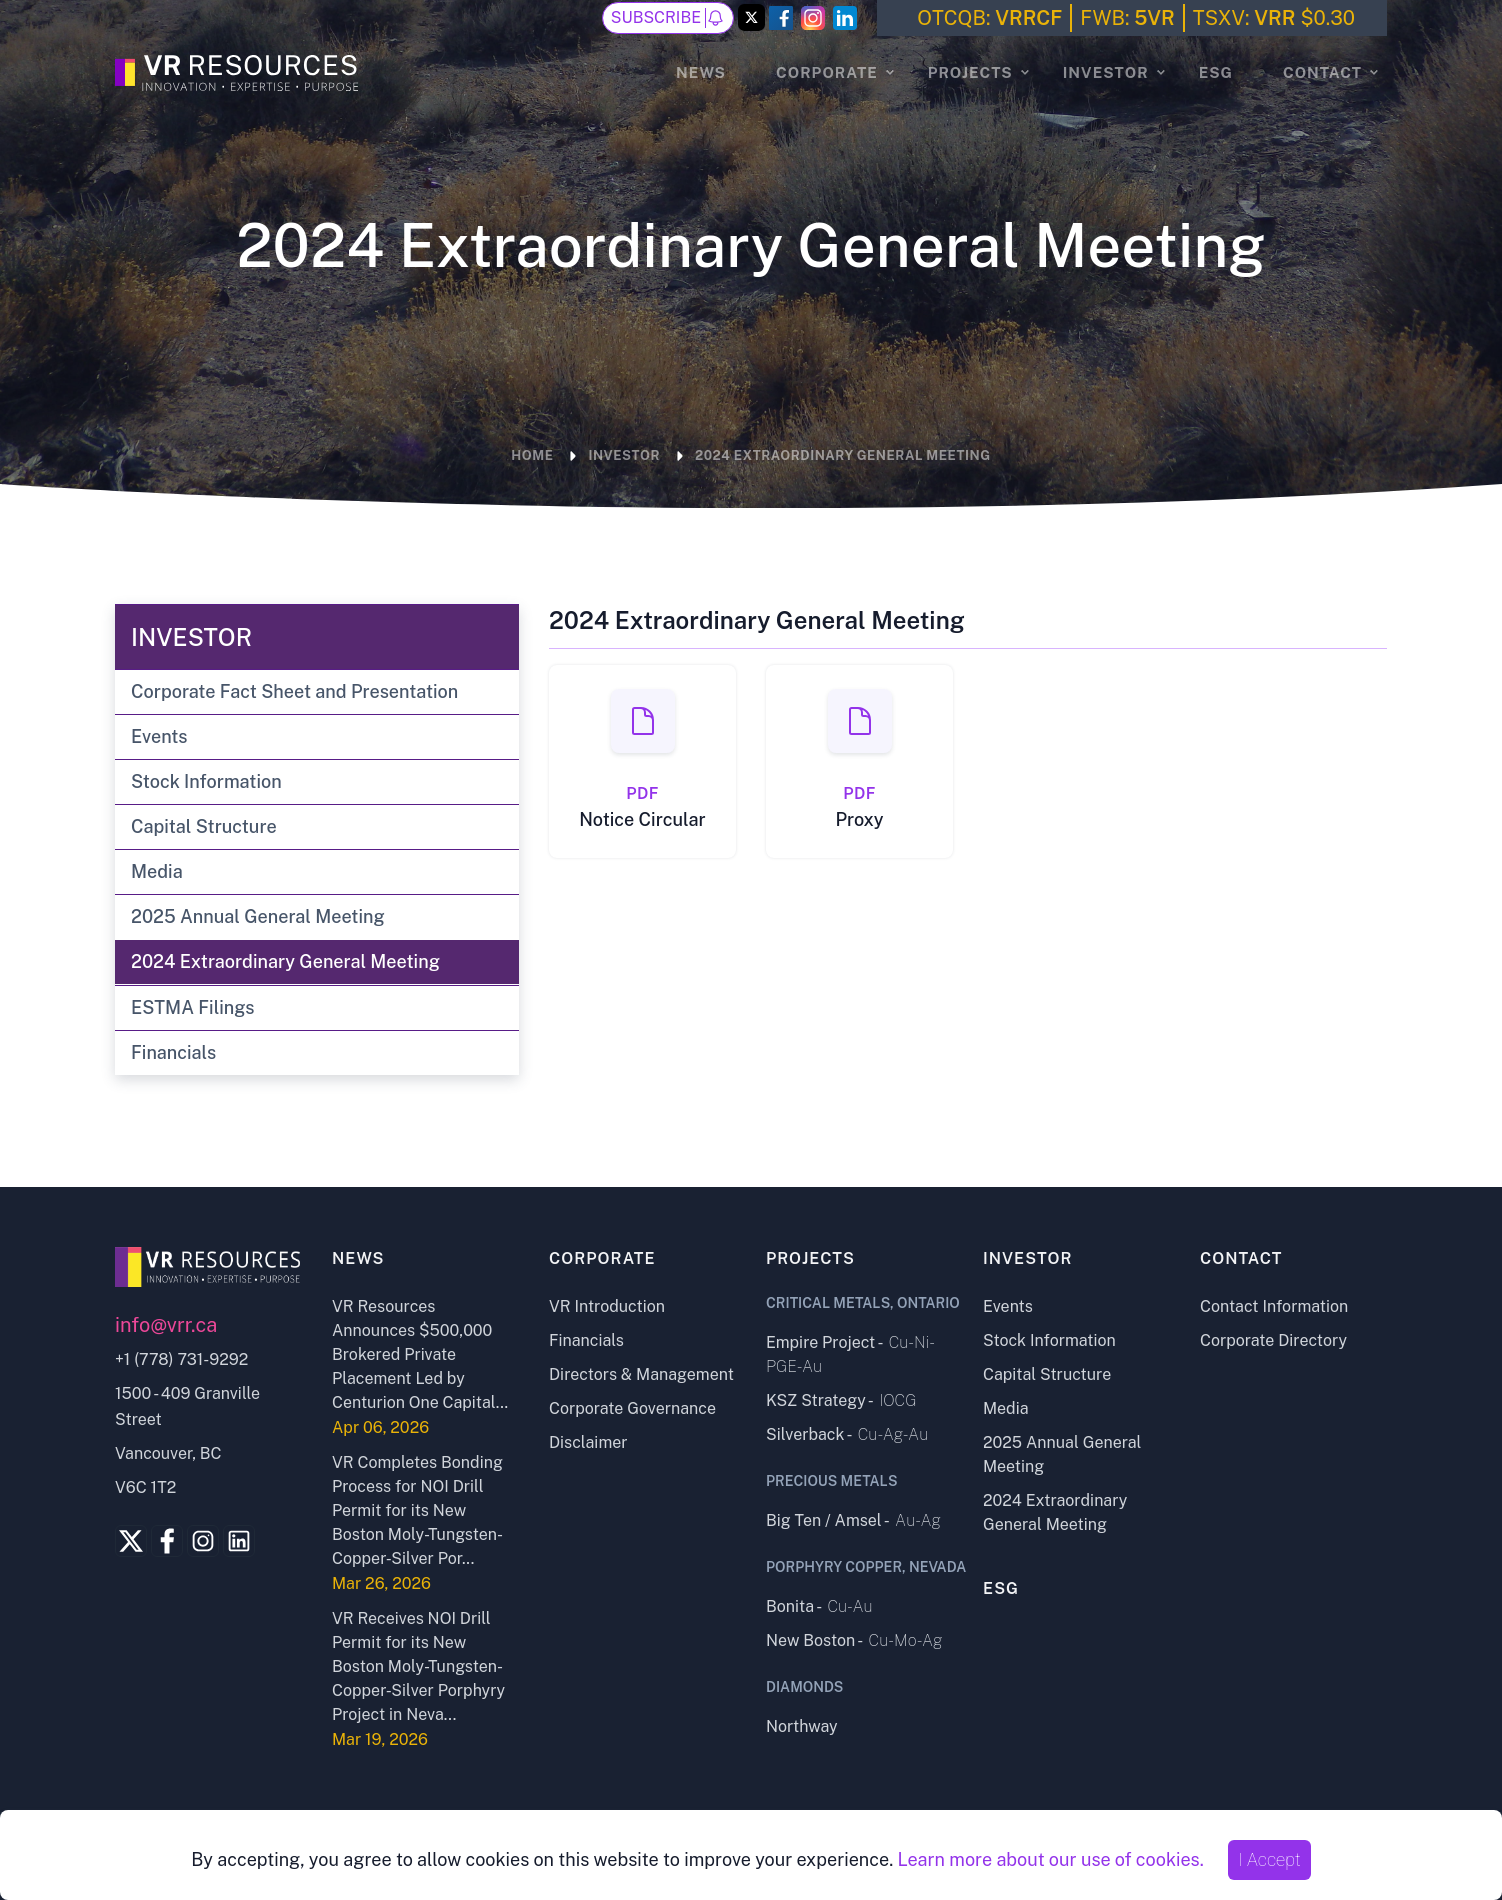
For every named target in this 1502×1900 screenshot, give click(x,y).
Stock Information (206, 781)
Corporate (827, 72)
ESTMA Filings (192, 1007)
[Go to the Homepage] (239, 70)
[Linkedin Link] (239, 1541)
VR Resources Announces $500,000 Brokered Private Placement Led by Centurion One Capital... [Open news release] (420, 1354)
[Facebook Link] (781, 18)
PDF (642, 793)
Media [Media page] (1006, 1408)
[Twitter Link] (751, 19)
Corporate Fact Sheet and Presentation (294, 691)
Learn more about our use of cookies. (1050, 1859)
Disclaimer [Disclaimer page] (588, 1442)
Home (532, 455)
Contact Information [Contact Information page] (1274, 1306)
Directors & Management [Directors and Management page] (641, 1374)
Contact (1322, 72)
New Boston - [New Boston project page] (854, 1640)
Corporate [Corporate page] (602, 1258)
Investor (1106, 72)
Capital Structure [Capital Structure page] (1047, 1374)
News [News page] (701, 72)
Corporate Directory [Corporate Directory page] (1273, 1340)
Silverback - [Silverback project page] (847, 1434)
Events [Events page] (1008, 1306)
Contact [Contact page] (1241, 1258)
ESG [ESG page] (1216, 72)
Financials (173, 1052)
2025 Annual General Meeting (258, 916)
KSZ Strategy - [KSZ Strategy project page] (841, 1400)
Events (159, 736)
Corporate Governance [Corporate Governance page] (632, 1408)
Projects (970, 72)
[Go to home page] (208, 1267)
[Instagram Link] (813, 18)
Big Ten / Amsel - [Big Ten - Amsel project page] (853, 1520)
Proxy (859, 819)
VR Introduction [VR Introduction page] (607, 1306)
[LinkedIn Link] (845, 18)
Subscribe (668, 18)
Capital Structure (204, 826)
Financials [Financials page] (586, 1340)
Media (157, 871)
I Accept (1269, 1859)
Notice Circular (642, 819)
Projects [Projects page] (810, 1258)
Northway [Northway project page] (802, 1726)
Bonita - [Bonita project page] (819, 1606)
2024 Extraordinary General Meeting (285, 961)
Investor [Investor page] (1028, 1258)
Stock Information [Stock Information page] (1049, 1340)
